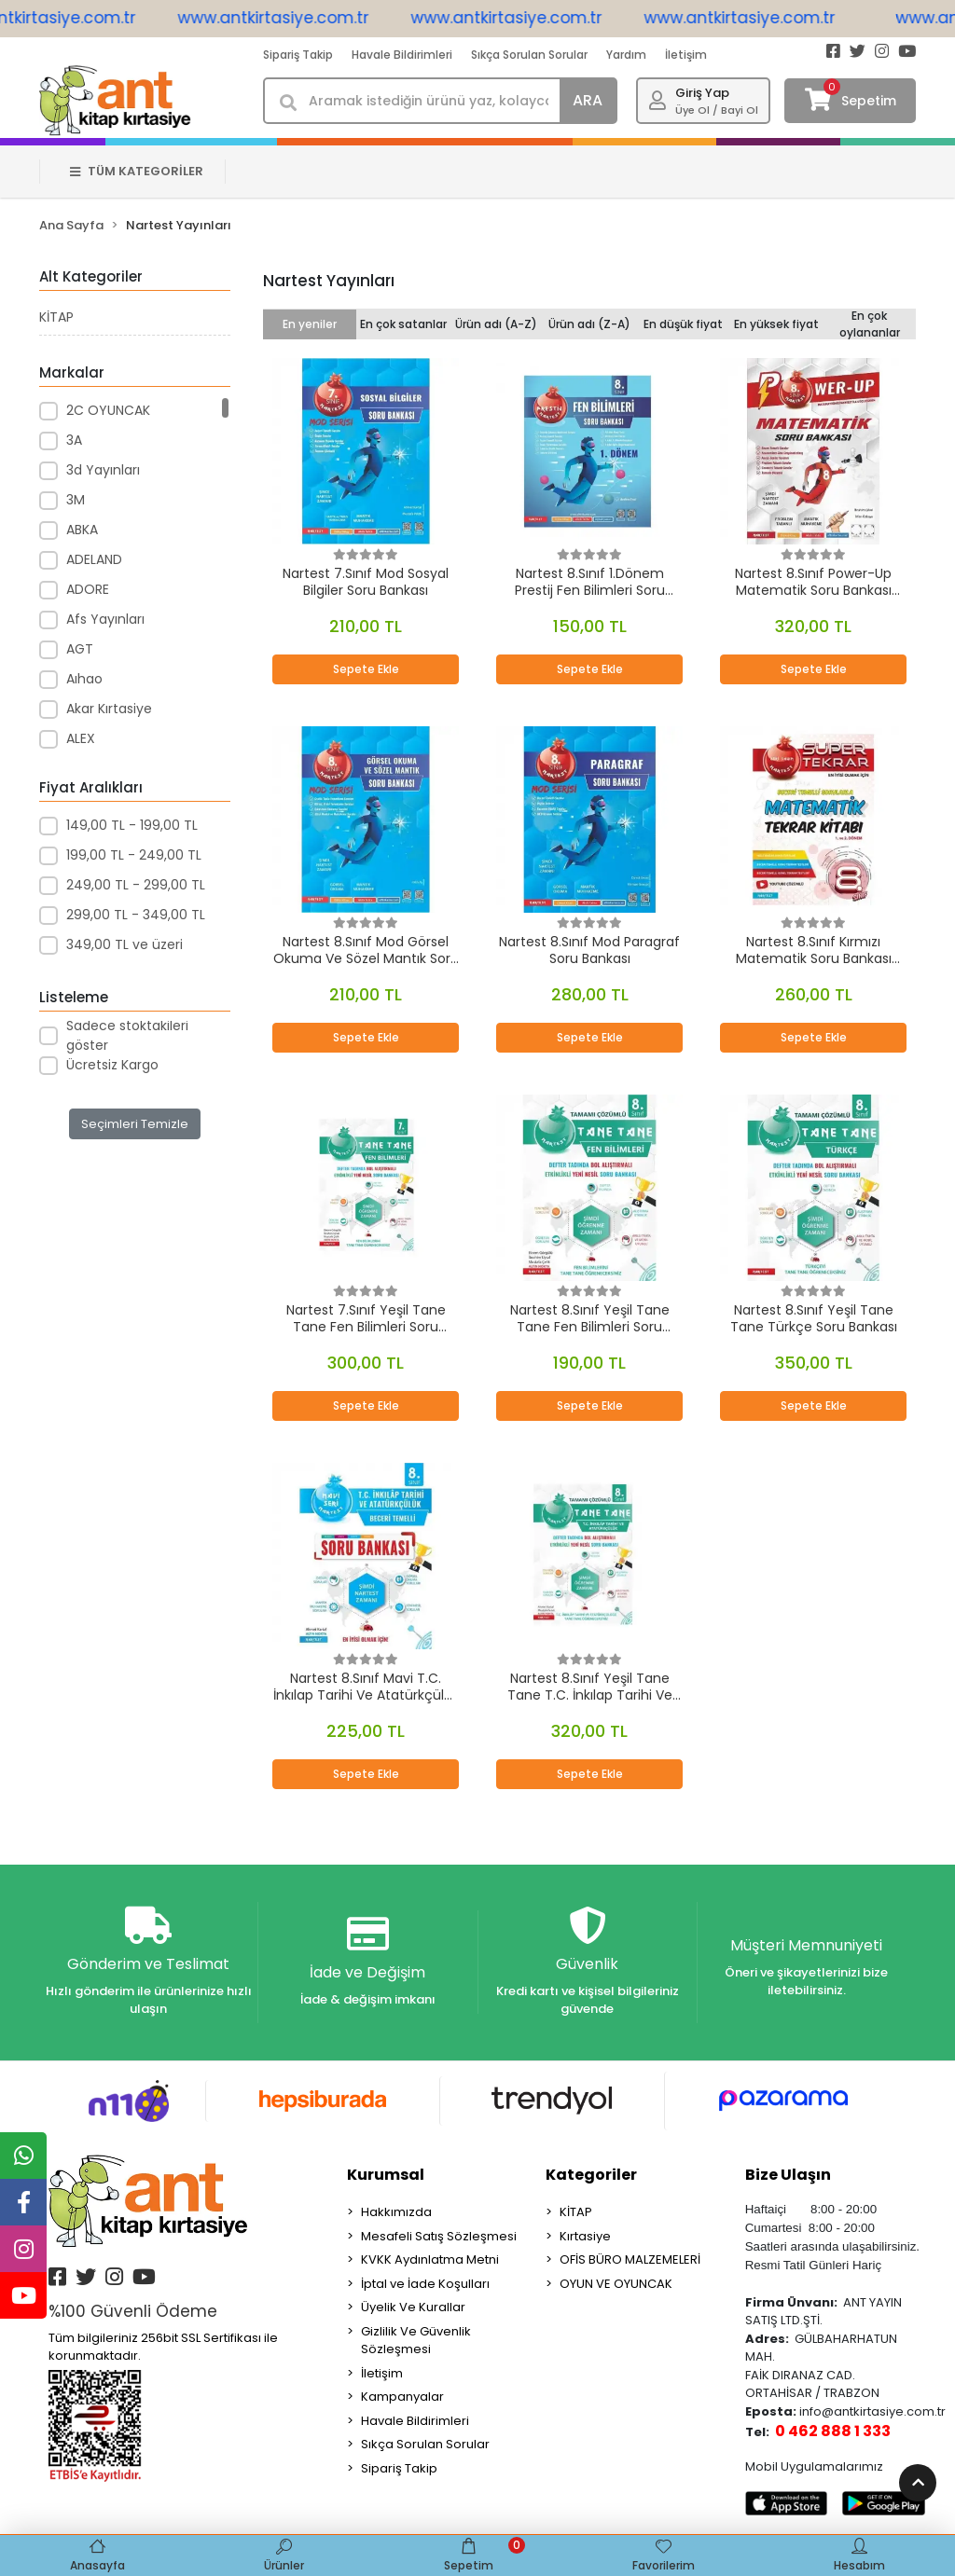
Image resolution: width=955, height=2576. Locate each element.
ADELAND (94, 559)
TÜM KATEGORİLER (136, 171)
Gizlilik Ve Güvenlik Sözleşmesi (416, 2340)
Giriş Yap (702, 93)
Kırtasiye (585, 2236)
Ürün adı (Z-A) (589, 324)
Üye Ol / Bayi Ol (716, 110)
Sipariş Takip (298, 54)
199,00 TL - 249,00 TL (133, 855)
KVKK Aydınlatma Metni (430, 2259)
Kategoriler (591, 2174)
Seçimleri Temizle (134, 1124)
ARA (587, 100)
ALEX (80, 738)
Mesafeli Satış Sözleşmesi (439, 2236)
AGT (79, 649)
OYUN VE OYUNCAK (616, 2284)
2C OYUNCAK (108, 410)
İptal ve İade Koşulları (425, 2284)
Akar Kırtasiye (109, 708)
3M (75, 499)
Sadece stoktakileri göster (127, 1035)
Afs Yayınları (105, 619)
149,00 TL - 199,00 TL (132, 825)
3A (74, 440)
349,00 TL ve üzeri (124, 944)
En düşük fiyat (683, 324)
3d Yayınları (103, 470)
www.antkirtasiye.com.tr (306, 18)
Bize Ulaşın (788, 2174)
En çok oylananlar (869, 324)
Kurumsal (385, 2174)
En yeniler (310, 324)
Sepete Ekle (366, 669)
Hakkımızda (396, 2212)
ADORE (87, 589)
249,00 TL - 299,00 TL (135, 884)
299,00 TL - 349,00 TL (135, 914)
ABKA (82, 529)
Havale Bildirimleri (402, 54)
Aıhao (84, 678)
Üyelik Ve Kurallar (413, 2307)
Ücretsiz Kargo (112, 1064)
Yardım (626, 54)
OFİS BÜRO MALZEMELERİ (630, 2259)
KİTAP (56, 317)
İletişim (686, 54)
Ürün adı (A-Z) (496, 324)
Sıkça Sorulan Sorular (529, 54)
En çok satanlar (403, 324)
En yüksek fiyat (776, 324)
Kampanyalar (402, 2396)
